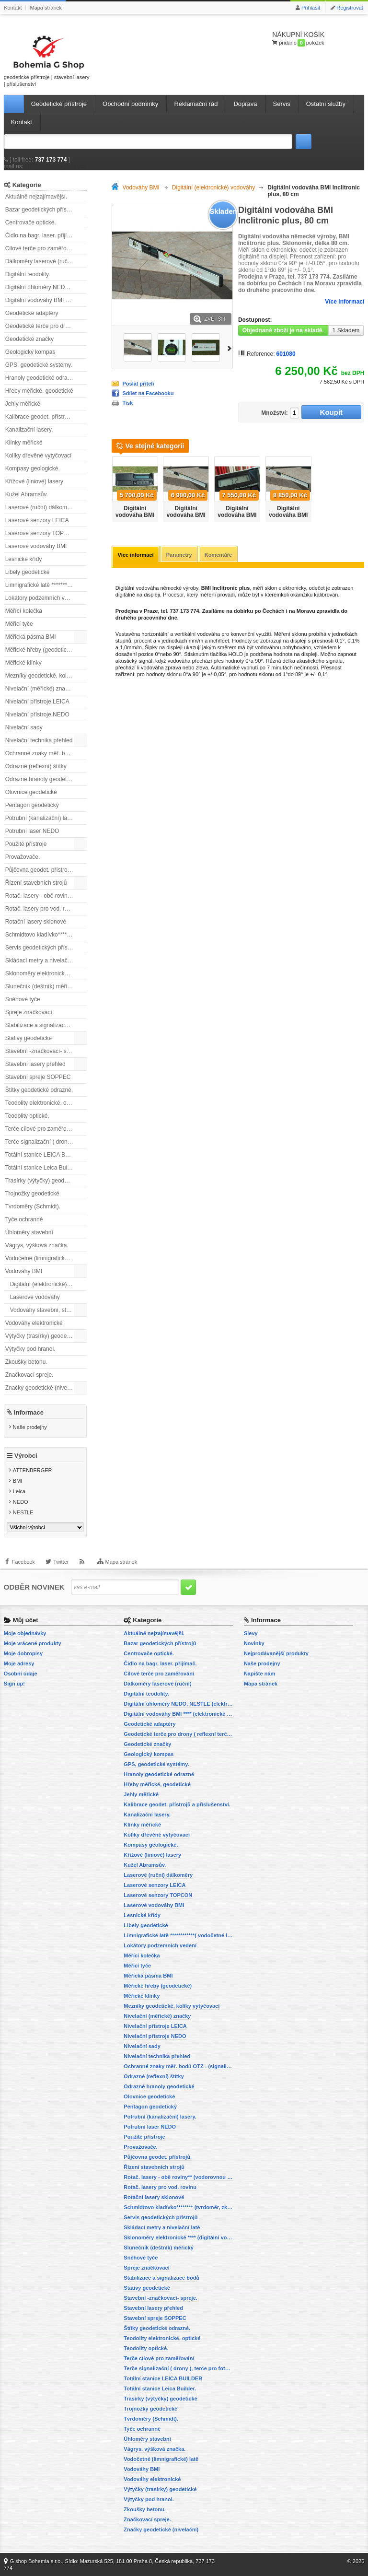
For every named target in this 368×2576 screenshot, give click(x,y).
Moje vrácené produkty (32, 1643)
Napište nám (259, 1673)
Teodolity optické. (27, 1115)
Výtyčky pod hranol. (30, 1349)
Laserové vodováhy (35, 1297)
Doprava (245, 103)
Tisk (127, 403)
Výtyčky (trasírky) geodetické (42, 1336)
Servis (281, 103)
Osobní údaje (20, 1673)
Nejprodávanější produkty (276, 1653)
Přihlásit (310, 8)
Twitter (61, 1562)
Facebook (23, 1562)
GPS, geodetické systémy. (38, 365)
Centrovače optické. (30, 222)
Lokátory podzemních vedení (42, 598)
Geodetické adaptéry (31, 313)
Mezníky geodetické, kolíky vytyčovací (46, 675)
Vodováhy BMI (23, 1271)
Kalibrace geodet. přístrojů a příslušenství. (46, 416)
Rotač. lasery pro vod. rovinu (42, 908)
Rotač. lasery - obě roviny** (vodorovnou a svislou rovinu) (46, 895)
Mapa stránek (46, 8)
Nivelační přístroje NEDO (37, 714)
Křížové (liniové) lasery (34, 481)
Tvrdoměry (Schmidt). (32, 1206)
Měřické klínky (23, 662)
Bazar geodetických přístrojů (41, 209)
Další (230, 347)
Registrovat (349, 8)
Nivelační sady (24, 727)
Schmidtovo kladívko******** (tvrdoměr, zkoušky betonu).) (46, 934)
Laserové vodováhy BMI (36, 546)
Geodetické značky (29, 339)
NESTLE (23, 1512)
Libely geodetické (27, 572)
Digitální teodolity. (27, 274)
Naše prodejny (30, 1427)
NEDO (20, 1502)
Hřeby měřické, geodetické (39, 390)
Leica (19, 1491)
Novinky (254, 1643)
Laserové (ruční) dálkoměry (40, 507)
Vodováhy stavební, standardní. (48, 1310)
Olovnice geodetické (31, 792)
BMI (18, 1481)
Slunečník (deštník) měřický (40, 986)
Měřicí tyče (19, 624)
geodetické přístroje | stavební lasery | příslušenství (47, 59)
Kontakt (13, 8)
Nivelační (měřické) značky (39, 688)
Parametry (179, 555)
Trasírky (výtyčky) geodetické (42, 1180)
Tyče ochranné (24, 1219)
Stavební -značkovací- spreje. (43, 1051)
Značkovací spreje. (29, 1374)
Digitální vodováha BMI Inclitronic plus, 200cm (288, 518)
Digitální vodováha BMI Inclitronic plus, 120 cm (186, 518)
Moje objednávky (25, 1633)
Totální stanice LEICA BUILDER (45, 1154)
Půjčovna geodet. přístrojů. (39, 869)
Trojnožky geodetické (32, 1193)
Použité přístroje (26, 844)
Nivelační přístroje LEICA (37, 701)
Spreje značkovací (28, 1012)
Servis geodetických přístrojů (42, 947)
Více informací (344, 301)
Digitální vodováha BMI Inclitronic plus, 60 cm (134, 518)
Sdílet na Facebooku (147, 393)
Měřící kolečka (23, 611)
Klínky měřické (24, 442)
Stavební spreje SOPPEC (38, 1077)
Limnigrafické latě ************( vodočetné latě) (46, 585)
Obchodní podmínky (130, 103)
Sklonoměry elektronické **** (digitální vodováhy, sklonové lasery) (46, 973)
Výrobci (25, 1455)
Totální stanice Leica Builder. (41, 1167)
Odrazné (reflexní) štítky (36, 766)
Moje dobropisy (23, 1653)
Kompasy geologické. (32, 468)
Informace (29, 1412)
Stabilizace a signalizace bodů (43, 1025)
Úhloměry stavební (29, 1232)
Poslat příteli (138, 383)
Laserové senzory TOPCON (41, 533)
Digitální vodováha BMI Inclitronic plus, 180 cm (237, 518)
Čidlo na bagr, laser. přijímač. (42, 235)
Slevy (251, 1633)
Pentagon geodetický (32, 805)
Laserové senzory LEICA (37, 520)
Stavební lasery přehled (35, 1064)
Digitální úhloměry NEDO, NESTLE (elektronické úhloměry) (46, 287)
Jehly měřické (22, 403)
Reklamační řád (196, 103)
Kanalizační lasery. (29, 429)
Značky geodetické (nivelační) (43, 1387)
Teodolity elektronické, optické (43, 1103)
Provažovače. (22, 857)
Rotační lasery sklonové (35, 921)
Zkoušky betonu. (26, 1361)
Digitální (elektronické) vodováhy (48, 1284)
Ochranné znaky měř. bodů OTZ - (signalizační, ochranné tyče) (46, 753)
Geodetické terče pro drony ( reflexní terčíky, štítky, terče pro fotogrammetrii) (46, 326)
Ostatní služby (325, 103)
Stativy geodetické (28, 1038)
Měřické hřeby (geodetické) (40, 649)
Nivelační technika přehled (39, 740)
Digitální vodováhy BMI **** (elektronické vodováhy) (46, 300)
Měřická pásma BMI (30, 636)
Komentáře (218, 555)
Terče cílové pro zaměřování (41, 1128)
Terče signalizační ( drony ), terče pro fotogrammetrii (46, 1141)
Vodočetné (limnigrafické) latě (42, 1258)
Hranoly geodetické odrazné (41, 378)
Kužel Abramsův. (26, 494)
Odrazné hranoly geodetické (41, 779)
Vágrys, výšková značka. (37, 1245)
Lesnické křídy (23, 559)
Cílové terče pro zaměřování (41, 248)
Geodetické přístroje (59, 103)
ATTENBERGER (32, 1470)
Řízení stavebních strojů (36, 882)
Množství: (274, 413)
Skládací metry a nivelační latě (44, 960)
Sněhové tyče (22, 999)
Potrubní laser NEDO (32, 831)
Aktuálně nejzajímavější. (36, 196)
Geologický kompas (30, 352)
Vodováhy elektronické (34, 1323)
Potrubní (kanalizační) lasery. (42, 818)
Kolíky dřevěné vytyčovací (38, 455)
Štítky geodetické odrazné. (39, 1090)
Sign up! (14, 1683)
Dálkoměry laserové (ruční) (39, 261)
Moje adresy (19, 1663)
